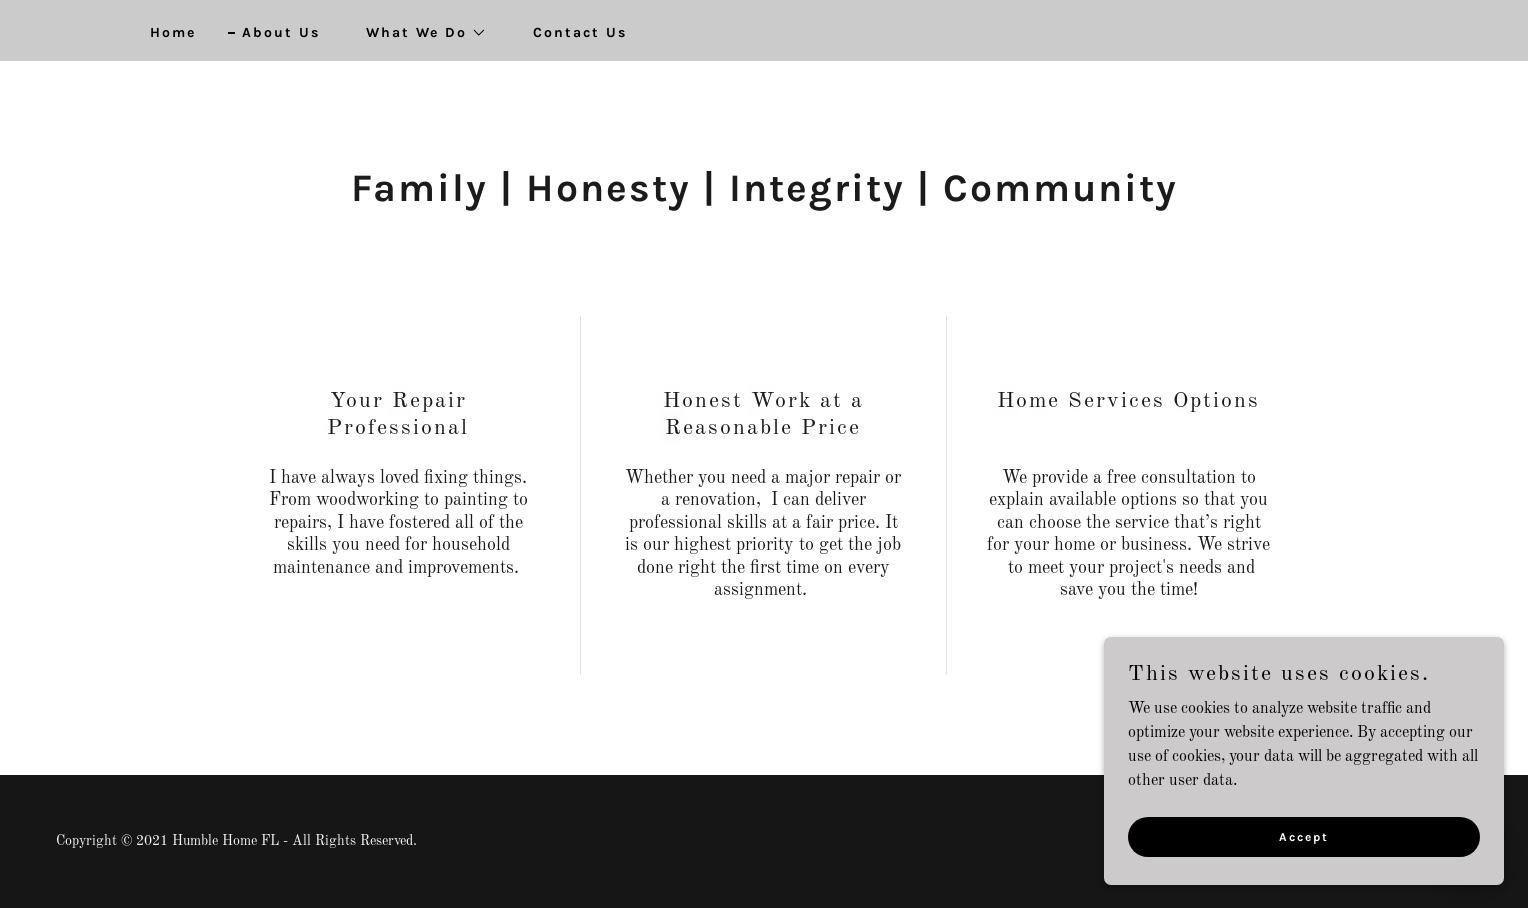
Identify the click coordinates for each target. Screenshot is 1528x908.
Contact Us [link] (580, 32)
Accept (1304, 850)
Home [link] (173, 32)
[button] (419, 33)
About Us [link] (281, 32)
